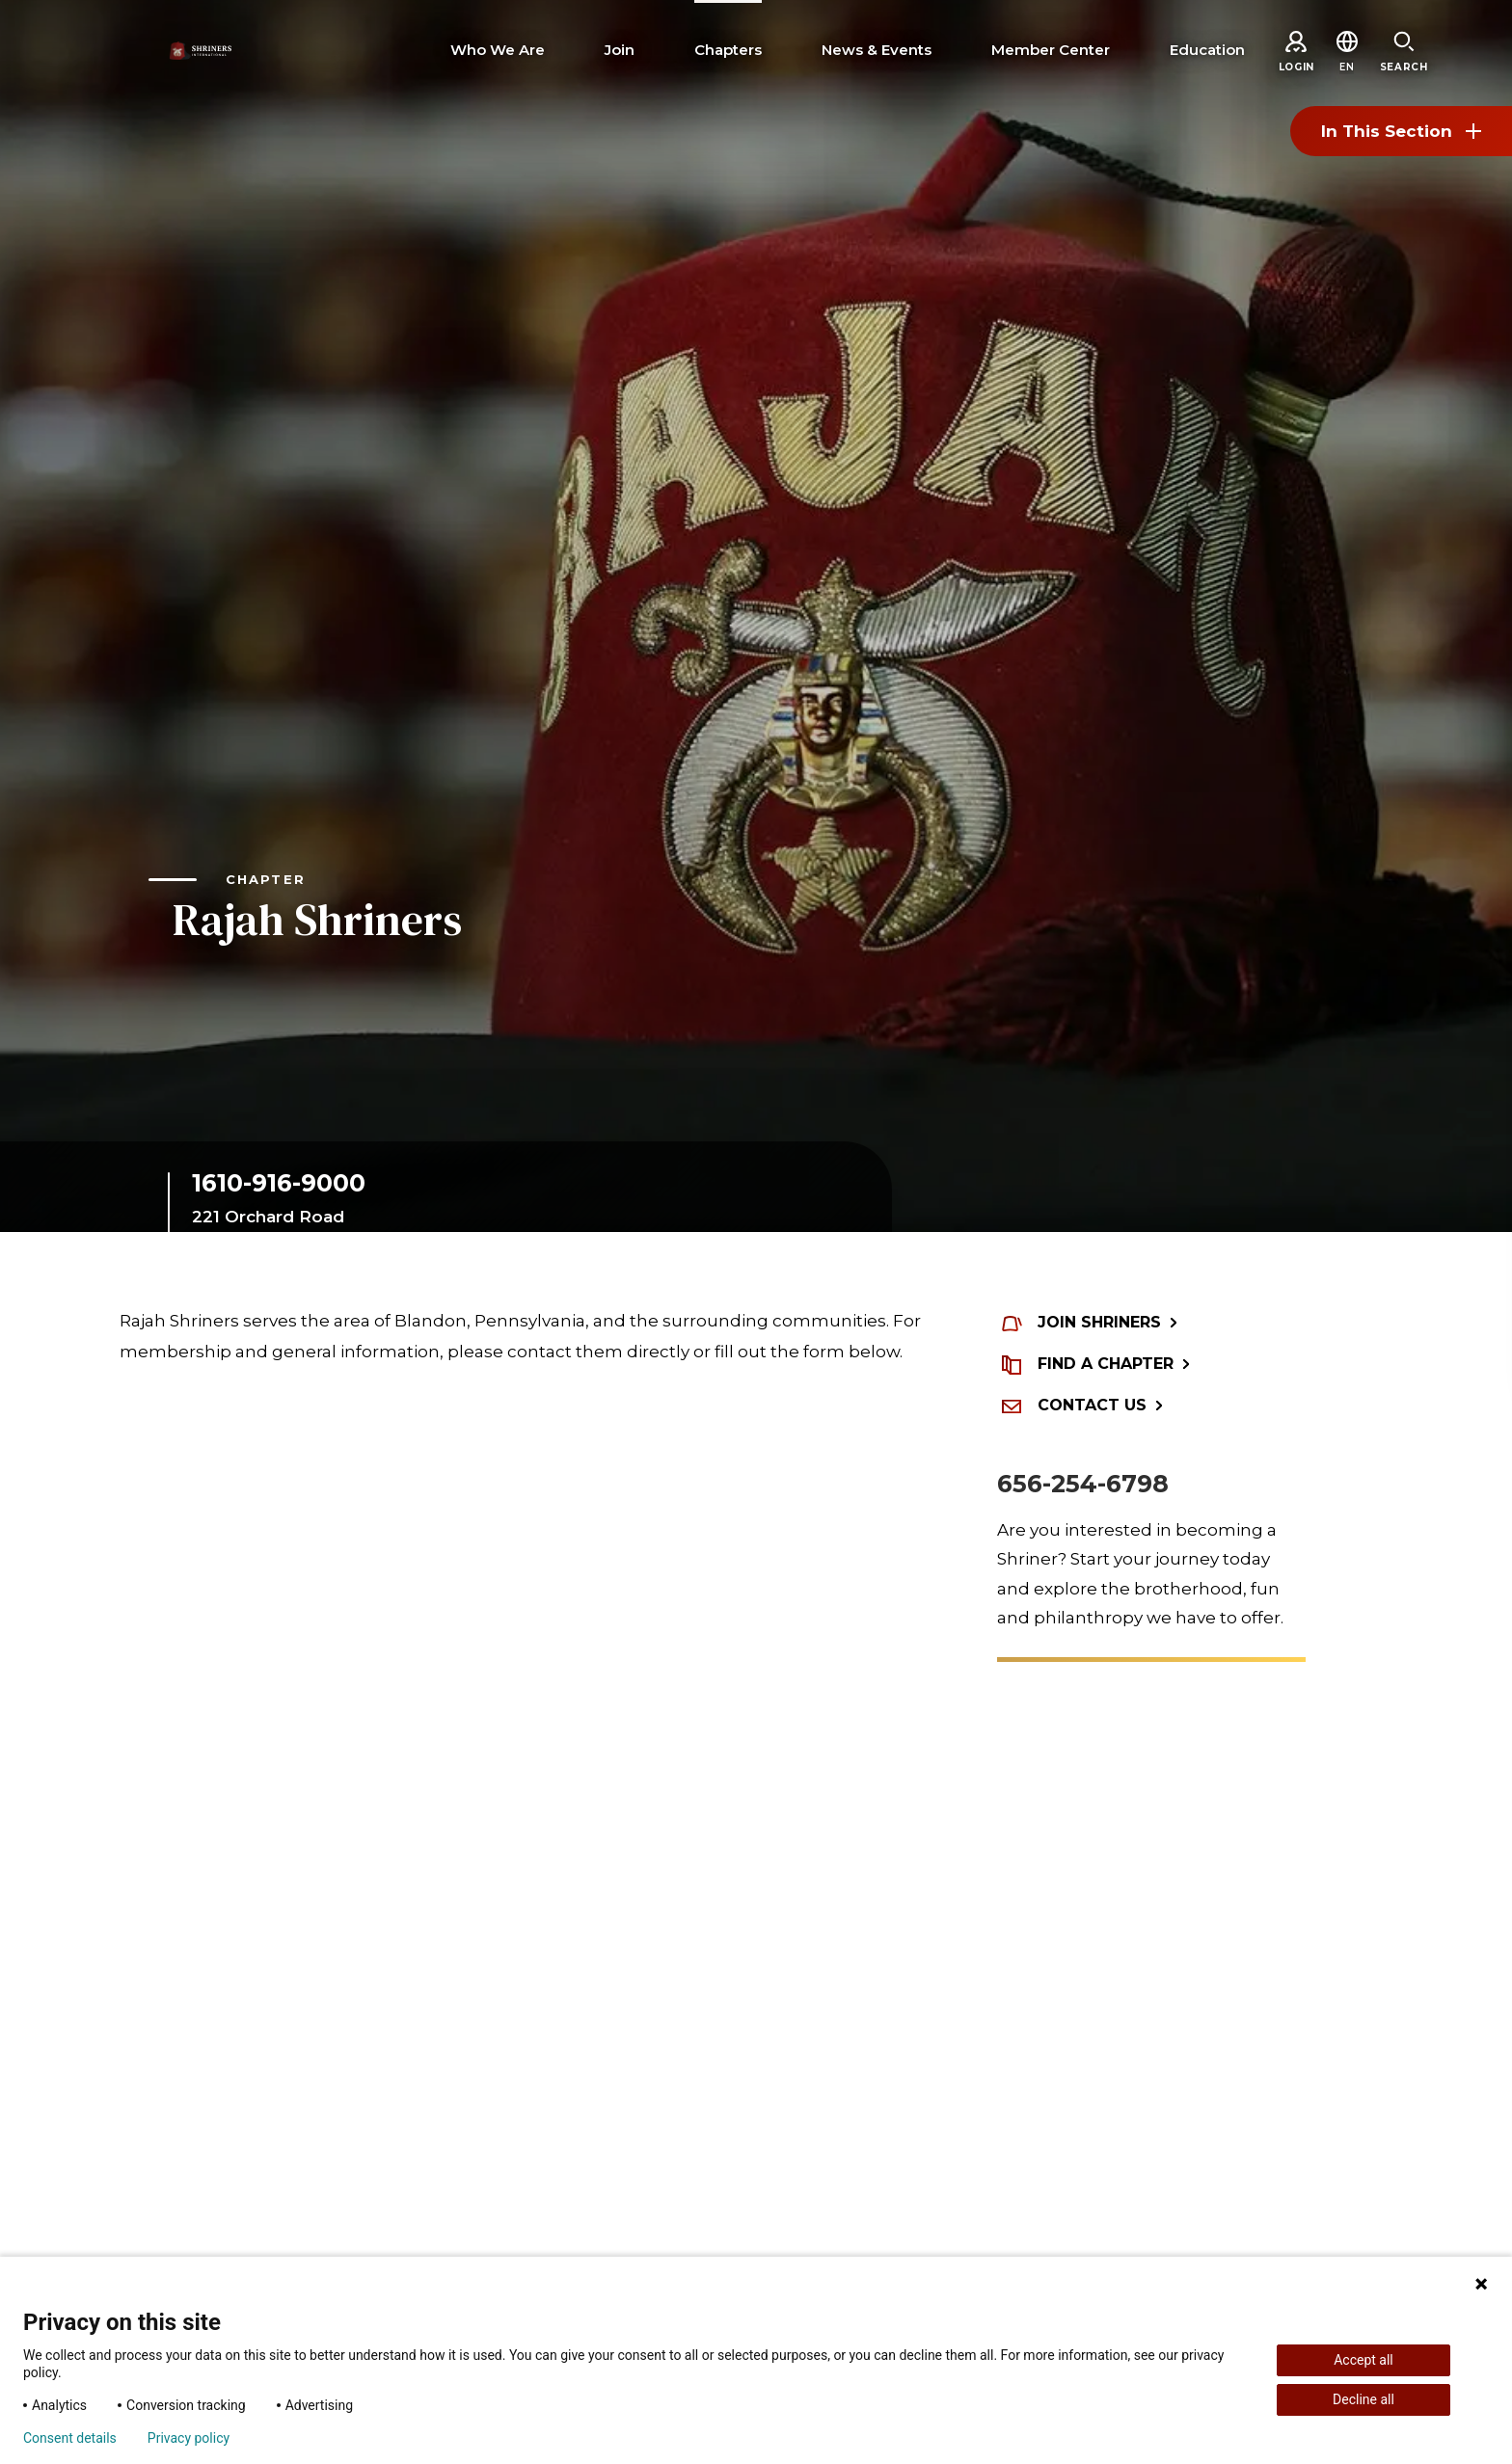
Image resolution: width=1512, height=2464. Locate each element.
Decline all (1363, 2399)
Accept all (1363, 2360)
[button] (1346, 67)
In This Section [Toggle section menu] (1401, 131)
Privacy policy (189, 2438)
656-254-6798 (1083, 1483)
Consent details (70, 2438)
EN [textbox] (1346, 67)
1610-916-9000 (278, 1182)
